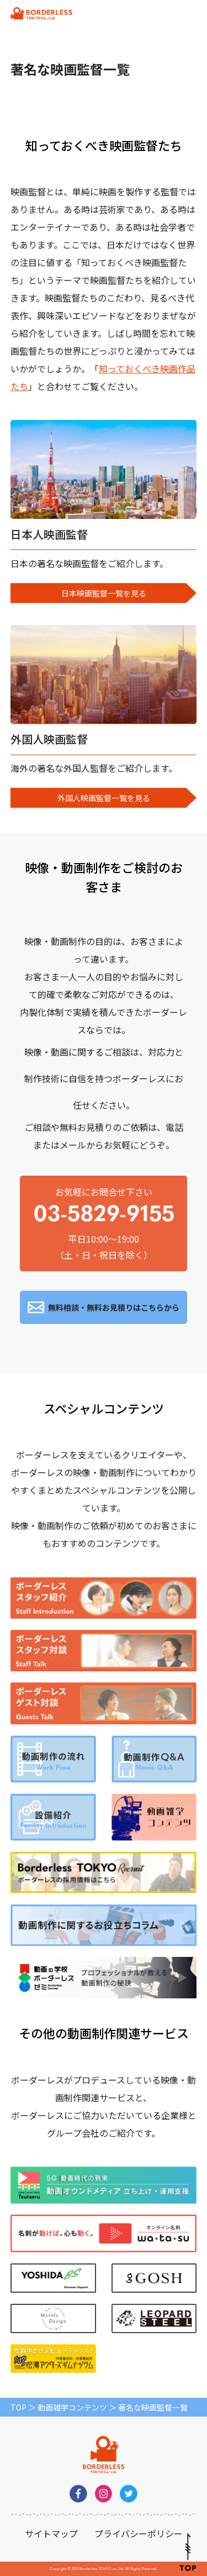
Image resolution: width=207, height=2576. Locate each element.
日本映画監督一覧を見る (103, 593)
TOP (18, 2407)
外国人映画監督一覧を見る (103, 797)
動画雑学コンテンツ (72, 2407)
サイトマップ (51, 2533)
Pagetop (187, 2552)
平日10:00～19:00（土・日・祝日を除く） (162, 14)
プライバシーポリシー (138, 2533)
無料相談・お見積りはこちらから (129, 14)
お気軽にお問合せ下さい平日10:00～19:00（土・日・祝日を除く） (103, 1223)
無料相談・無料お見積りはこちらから (113, 1307)
